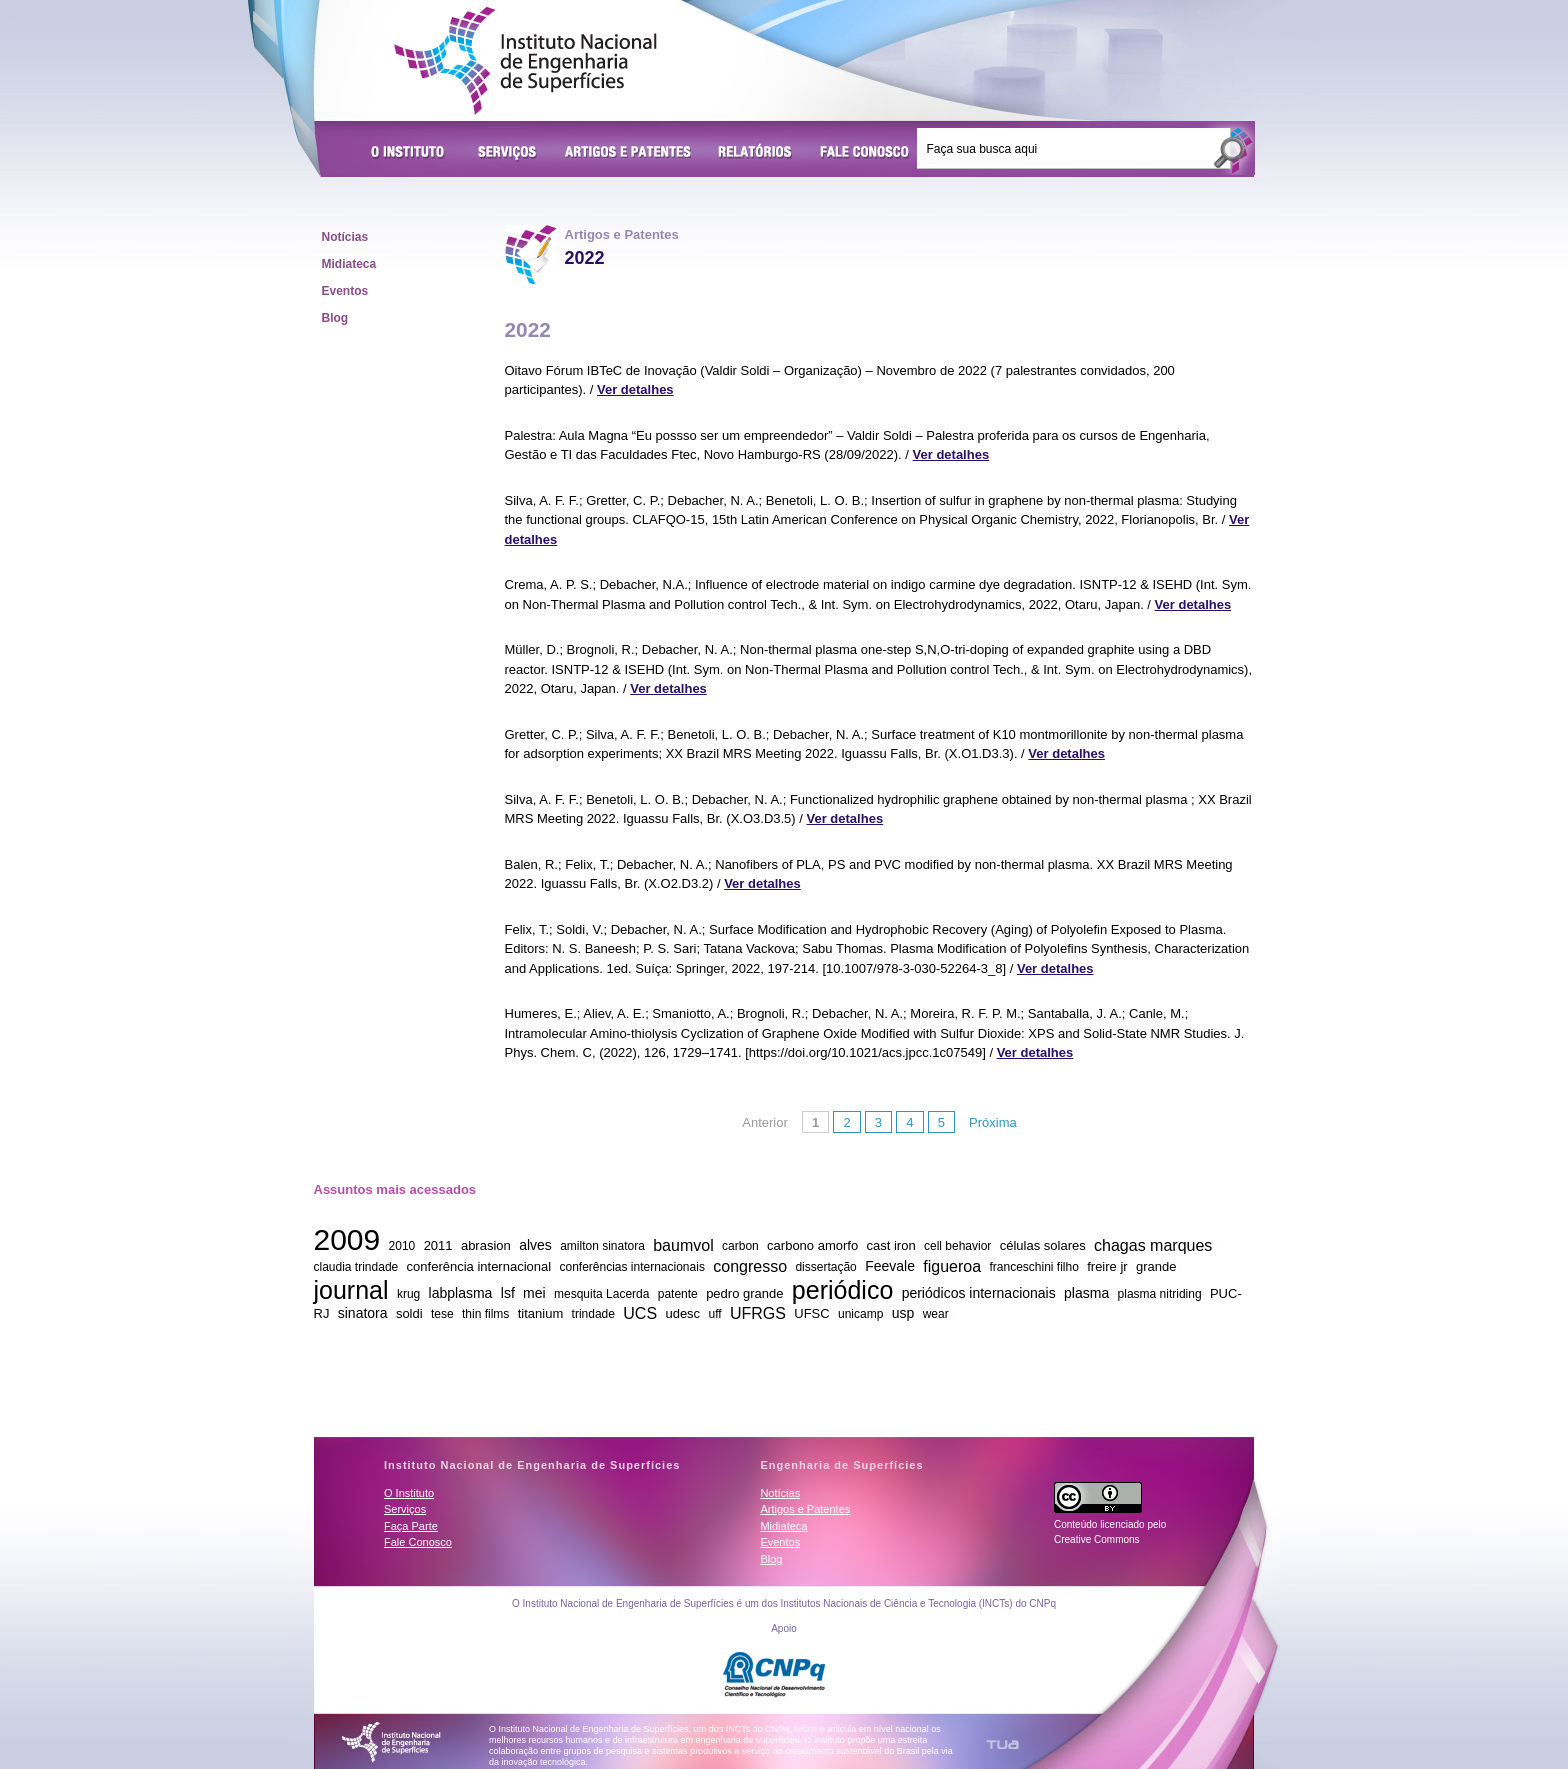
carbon (740, 1246)
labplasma (461, 1293)
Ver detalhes (635, 389)
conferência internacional (479, 1266)
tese (442, 1314)
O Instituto (411, 153)
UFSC (811, 1313)
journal (351, 1289)
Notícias (345, 237)
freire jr (1107, 1266)
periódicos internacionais (979, 1293)
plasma (1086, 1293)
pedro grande (744, 1293)
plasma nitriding (1160, 1294)
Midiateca (349, 264)
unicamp (860, 1314)
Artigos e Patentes (628, 153)
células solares (1043, 1245)
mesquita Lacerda (601, 1294)
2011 (438, 1245)
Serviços (508, 153)
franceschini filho (1033, 1267)
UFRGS (758, 1312)
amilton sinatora (602, 1246)
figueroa (952, 1265)
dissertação (825, 1267)
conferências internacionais (631, 1267)
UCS (640, 1312)
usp (903, 1313)
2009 (347, 1239)
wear (936, 1314)
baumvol (683, 1244)
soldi (409, 1313)
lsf (508, 1293)
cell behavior (957, 1246)
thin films (485, 1314)
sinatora (363, 1313)
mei (534, 1293)
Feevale (890, 1266)
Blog (335, 318)
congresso (750, 1265)
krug (408, 1294)
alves (535, 1245)
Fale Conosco (865, 153)
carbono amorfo (812, 1245)
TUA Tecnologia (1002, 1744)
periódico (842, 1289)
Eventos (345, 291)
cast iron (891, 1245)
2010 (402, 1246)
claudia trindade (356, 1267)
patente (678, 1294)
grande (1156, 1266)
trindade (593, 1314)
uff (714, 1314)
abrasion (486, 1245)
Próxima (993, 1122)
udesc (682, 1313)
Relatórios (755, 153)
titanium (541, 1313)
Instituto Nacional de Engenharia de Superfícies (525, 61)
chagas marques (1153, 1244)
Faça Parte (411, 1526)
